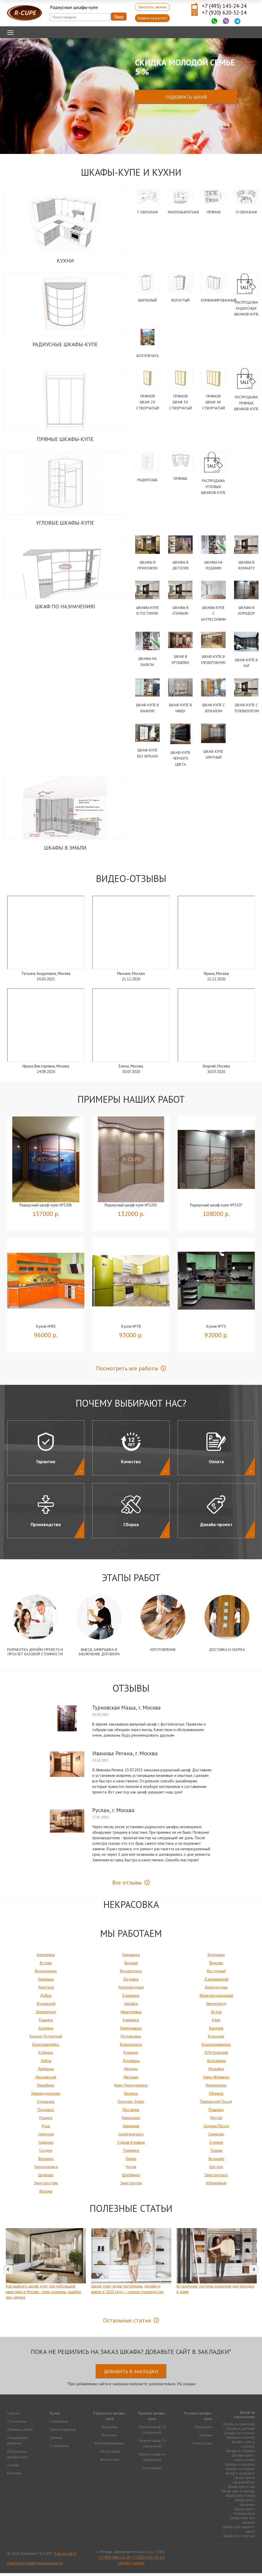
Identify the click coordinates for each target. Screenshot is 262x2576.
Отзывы (13, 2467)
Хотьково (216, 2161)
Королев (216, 2030)
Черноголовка (46, 2169)
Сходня (45, 2153)
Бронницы (216, 1957)
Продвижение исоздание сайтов (242, 2556)
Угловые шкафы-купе (65, 524)
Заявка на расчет (152, 18)
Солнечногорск (131, 2136)
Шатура (216, 2169)
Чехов (131, 2169)
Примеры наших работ (131, 1102)
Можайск (216, 2071)
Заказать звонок (152, 6)
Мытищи (131, 2079)
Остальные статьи (127, 2323)
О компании (16, 2424)
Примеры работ (20, 2432)
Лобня (46, 2063)
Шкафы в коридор (240, 2467)
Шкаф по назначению (65, 608)
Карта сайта (65, 2556)
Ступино (216, 2145)
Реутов (216, 2120)
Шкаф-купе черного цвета (180, 761)
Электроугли (131, 2185)
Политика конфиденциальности (35, 2565)
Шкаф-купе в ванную (238, 2494)
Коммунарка (131, 2030)
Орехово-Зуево (131, 2104)
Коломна (45, 2030)
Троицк (216, 2153)
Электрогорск (216, 2177)
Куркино (131, 2055)
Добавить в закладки (131, 2374)
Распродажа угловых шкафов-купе (213, 487)
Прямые (180, 479)
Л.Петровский (216, 2055)
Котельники (131, 2039)
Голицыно (46, 1981)
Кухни (65, 260)
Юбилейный (216, 2185)
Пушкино (216, 2112)
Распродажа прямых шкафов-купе (246, 403)
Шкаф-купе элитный (239, 2538)
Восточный (216, 1973)
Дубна (45, 1998)
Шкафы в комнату (240, 2440)
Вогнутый (180, 300)
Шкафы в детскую (240, 2431)
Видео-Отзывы (131, 881)
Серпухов (46, 2136)
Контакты (14, 2476)
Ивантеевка (131, 2014)
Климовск (131, 2022)
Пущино (45, 2120)
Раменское (131, 2120)
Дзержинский (216, 1981)
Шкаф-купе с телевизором (244, 2514)
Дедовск (131, 1981)
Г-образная (148, 212)
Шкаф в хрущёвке (240, 2476)
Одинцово (46, 2104)
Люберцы (46, 2071)
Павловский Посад (216, 2104)
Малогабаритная (183, 212)
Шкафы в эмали (65, 850)
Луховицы (131, 2063)
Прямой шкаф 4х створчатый (213, 402)
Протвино (131, 2112)
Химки (130, 2161)
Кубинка (45, 2055)
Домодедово (216, 1990)
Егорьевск (130, 1998)
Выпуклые (110, 2429)
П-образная (246, 212)
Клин (216, 2022)
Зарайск (131, 2006)
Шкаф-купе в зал (241, 2489)
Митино (131, 2071)
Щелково (46, 2177)
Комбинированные (110, 2446)
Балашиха (131, 1957)
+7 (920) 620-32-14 (224, 12)
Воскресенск (131, 1973)
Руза (46, 2128)
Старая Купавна (131, 2145)
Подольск (45, 2112)
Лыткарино (216, 2063)
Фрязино (46, 2161)
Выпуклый (147, 300)
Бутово (46, 1965)
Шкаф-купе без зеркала (242, 2523)
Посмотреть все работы (127, 1371)
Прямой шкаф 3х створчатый (180, 402)
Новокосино (216, 2088)
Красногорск (131, 2047)
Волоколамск (46, 1973)
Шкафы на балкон (240, 2471)
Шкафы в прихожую (239, 2426)
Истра (216, 2014)
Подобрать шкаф (186, 97)
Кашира (46, 2022)
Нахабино (45, 2088)
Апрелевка (46, 1957)
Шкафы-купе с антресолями (213, 615)
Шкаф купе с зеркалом (245, 2505)
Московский (46, 2079)
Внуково (216, 1965)
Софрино (46, 2145)
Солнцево (216, 2136)
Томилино (131, 2153)
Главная (13, 2416)
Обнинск (216, 2096)
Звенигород (216, 2006)
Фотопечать (147, 356)
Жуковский (45, 2006)
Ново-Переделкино (131, 2088)
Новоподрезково (45, 2096)
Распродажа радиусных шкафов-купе (246, 308)
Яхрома (45, 2194)
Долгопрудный (131, 1990)
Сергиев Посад (216, 2128)
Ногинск (131, 2096)
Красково (216, 2039)
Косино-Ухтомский (46, 2039)
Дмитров (46, 1990)
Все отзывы (127, 1885)
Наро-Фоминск (216, 2079)
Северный (131, 2128)
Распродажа (110, 2454)
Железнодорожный (216, 1998)
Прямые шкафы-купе (65, 440)
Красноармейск (45, 2047)
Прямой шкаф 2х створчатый (147, 402)
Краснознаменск (216, 2047)
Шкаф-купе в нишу (240, 2498)
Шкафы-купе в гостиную (243, 2447)
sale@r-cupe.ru (131, 2565)
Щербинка (131, 2177)
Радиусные (147, 480)
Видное (131, 1965)
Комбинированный (218, 300)
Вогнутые (109, 2437)
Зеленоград (46, 2014)
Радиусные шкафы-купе (65, 344)
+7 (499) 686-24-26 (114, 2560)
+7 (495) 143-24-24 (224, 6)
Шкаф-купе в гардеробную (243, 2482)
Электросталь (46, 2185)
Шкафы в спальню (240, 2453)
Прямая (213, 212)
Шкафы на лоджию (239, 2435)
